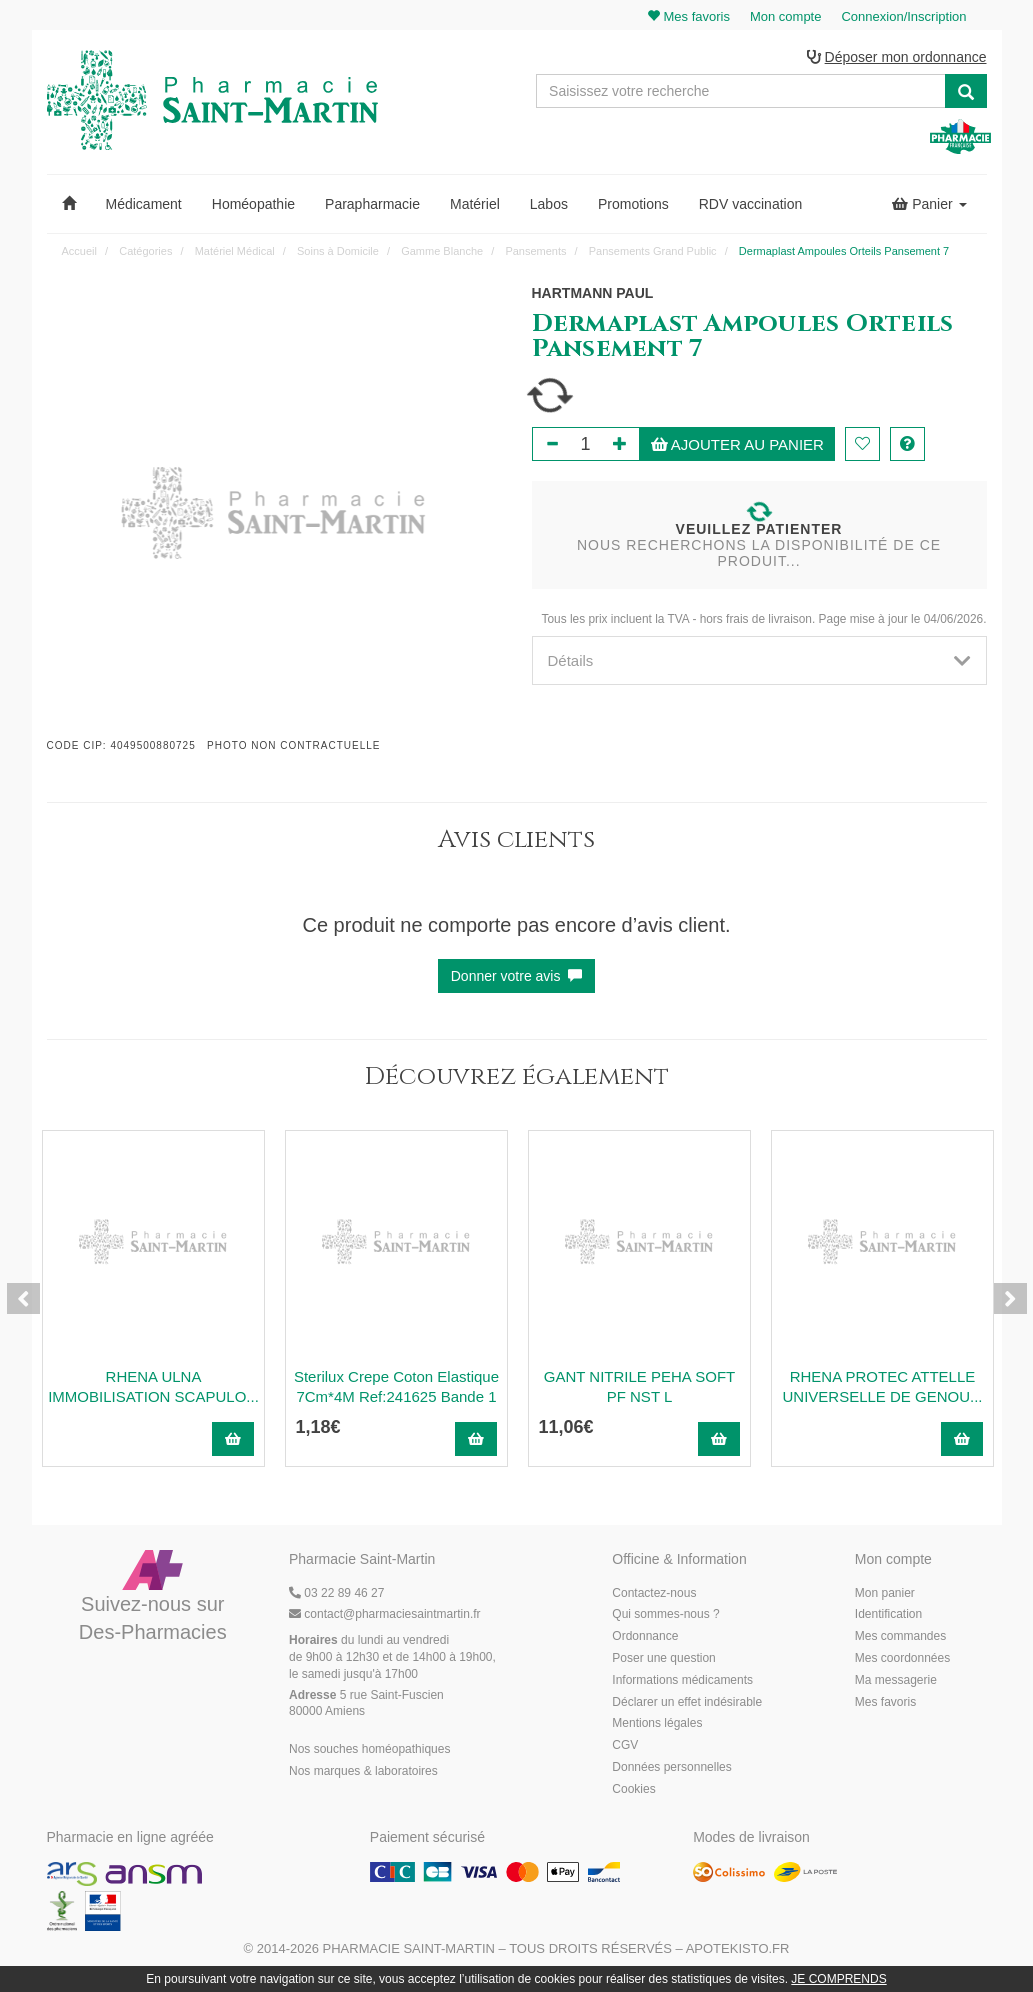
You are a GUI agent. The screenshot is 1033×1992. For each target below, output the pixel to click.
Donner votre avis (517, 976)
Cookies (633, 1789)
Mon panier (885, 1593)
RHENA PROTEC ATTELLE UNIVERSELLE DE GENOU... (882, 1386)
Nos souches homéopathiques (369, 1749)
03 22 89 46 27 (336, 1593)
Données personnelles (671, 1767)
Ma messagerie (896, 1680)
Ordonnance (645, 1636)
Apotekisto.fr (738, 1948)
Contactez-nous (654, 1593)
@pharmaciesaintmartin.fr (385, 1614)
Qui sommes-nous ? (665, 1614)
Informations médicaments (682, 1680)
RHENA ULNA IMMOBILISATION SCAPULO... (153, 1386)
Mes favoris (885, 1702)
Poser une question (663, 1658)
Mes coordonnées (902, 1658)
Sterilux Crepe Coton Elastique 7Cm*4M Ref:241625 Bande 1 (396, 1386)
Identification (888, 1614)
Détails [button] (759, 660)
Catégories (145, 251)
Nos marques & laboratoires (363, 1771)
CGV (625, 1745)
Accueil (79, 251)
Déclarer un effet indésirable (687, 1702)
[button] (69, 204)
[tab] (759, 660)
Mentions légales (657, 1723)
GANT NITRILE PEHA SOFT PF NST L (639, 1386)
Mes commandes (900, 1636)
